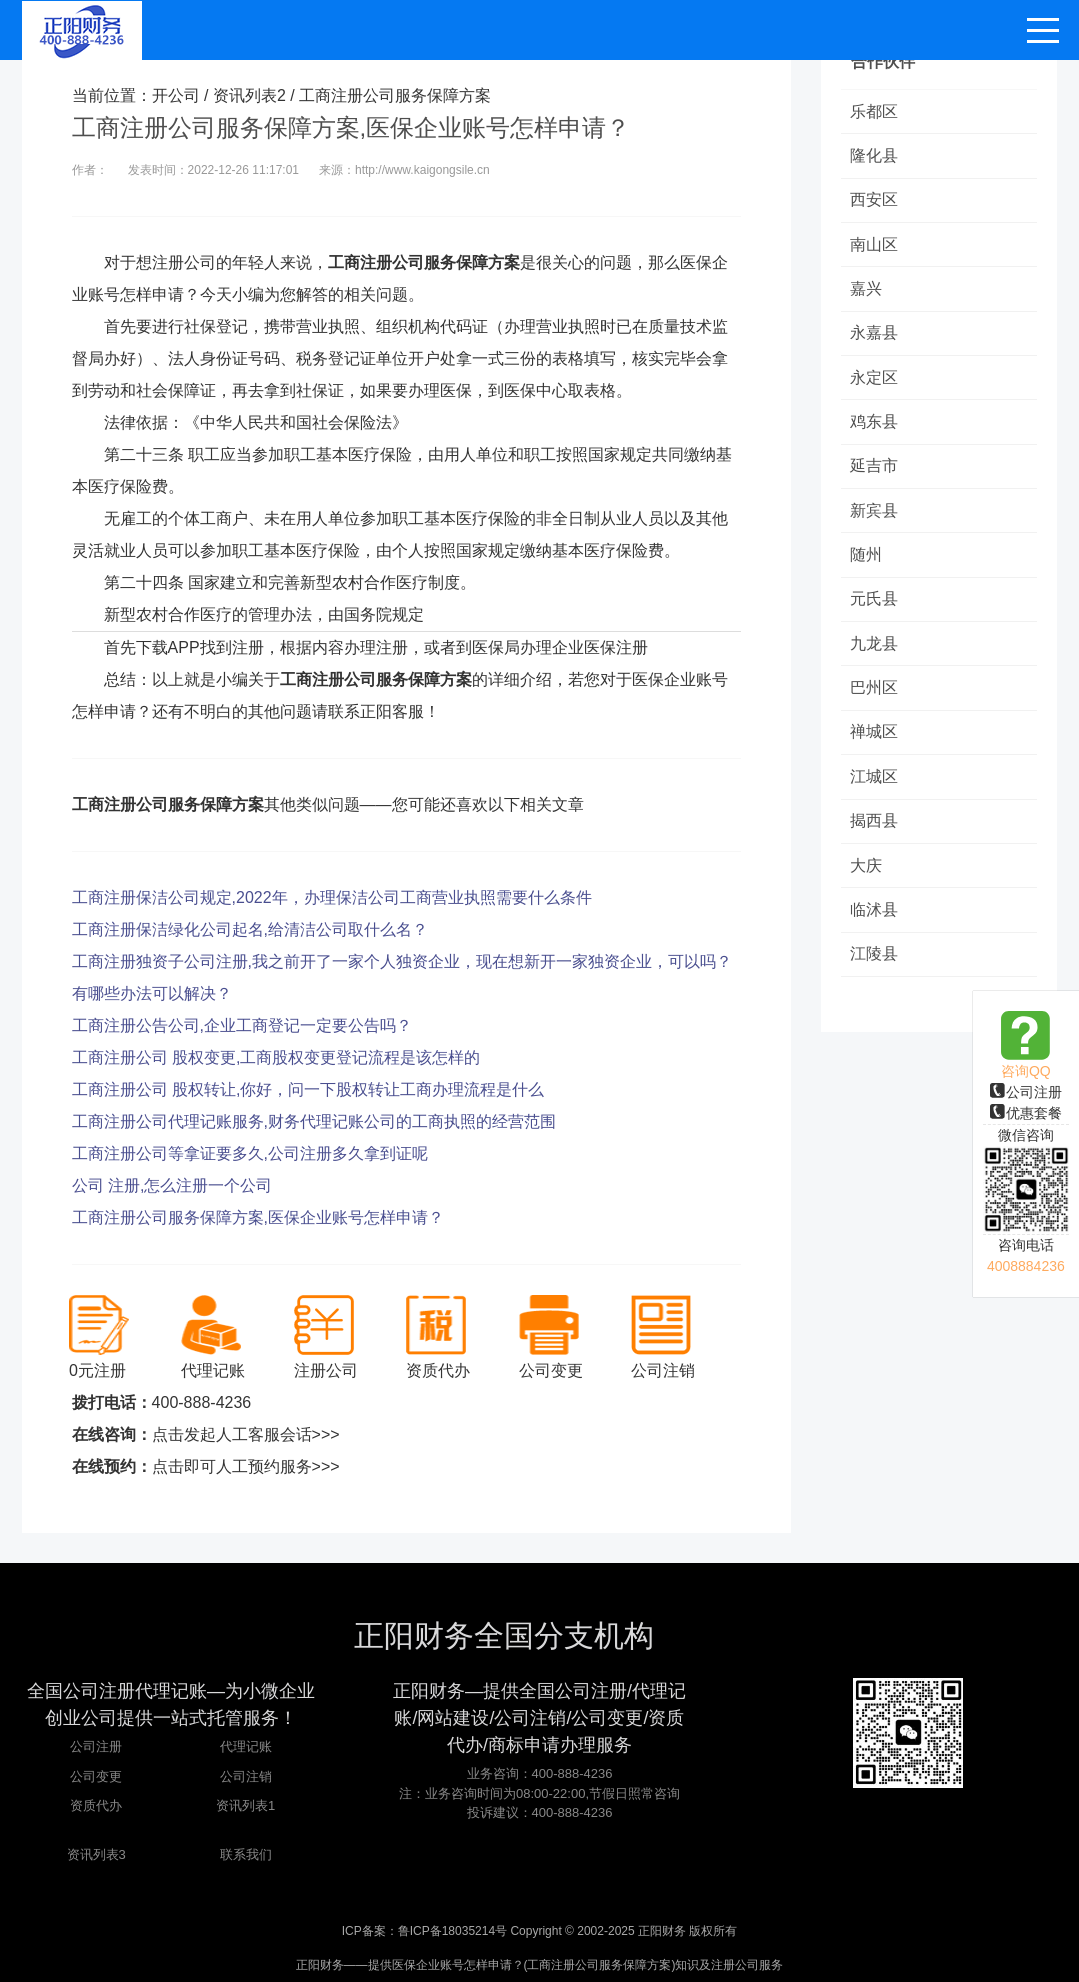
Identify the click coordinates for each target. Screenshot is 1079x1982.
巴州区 (875, 696)
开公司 (176, 95)
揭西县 (875, 831)
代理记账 (246, 1746)
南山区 (875, 246)
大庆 (867, 876)
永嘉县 (875, 336)
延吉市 (875, 471)
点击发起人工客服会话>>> (246, 1434)
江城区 (875, 786)
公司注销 (246, 1776)
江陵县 (875, 966)
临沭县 (875, 921)
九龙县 (875, 651)
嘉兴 (867, 291)
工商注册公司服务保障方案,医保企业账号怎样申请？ (258, 1217)
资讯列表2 (249, 95)
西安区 (875, 201)
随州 (867, 561)
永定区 (875, 381)
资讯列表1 (245, 1805)
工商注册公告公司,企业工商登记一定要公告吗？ (242, 1025)
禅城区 (875, 741)
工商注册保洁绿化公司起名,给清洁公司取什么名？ (250, 929)
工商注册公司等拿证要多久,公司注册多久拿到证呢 (250, 1153)
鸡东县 (875, 426)
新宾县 (875, 516)
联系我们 (246, 1854)
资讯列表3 (96, 1854)
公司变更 (96, 1776)
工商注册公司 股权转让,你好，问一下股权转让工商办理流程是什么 (308, 1089)
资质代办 (96, 1805)
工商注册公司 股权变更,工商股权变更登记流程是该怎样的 (276, 1057)
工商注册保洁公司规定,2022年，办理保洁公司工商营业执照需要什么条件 (332, 897)
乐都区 (875, 111)
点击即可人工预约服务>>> (246, 1466)
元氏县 (875, 606)
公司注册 (1026, 1092)
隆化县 (875, 156)
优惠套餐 (1026, 1113)
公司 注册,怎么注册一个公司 (172, 1185)
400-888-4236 (202, 1402)
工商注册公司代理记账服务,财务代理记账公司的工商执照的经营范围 (314, 1121)
